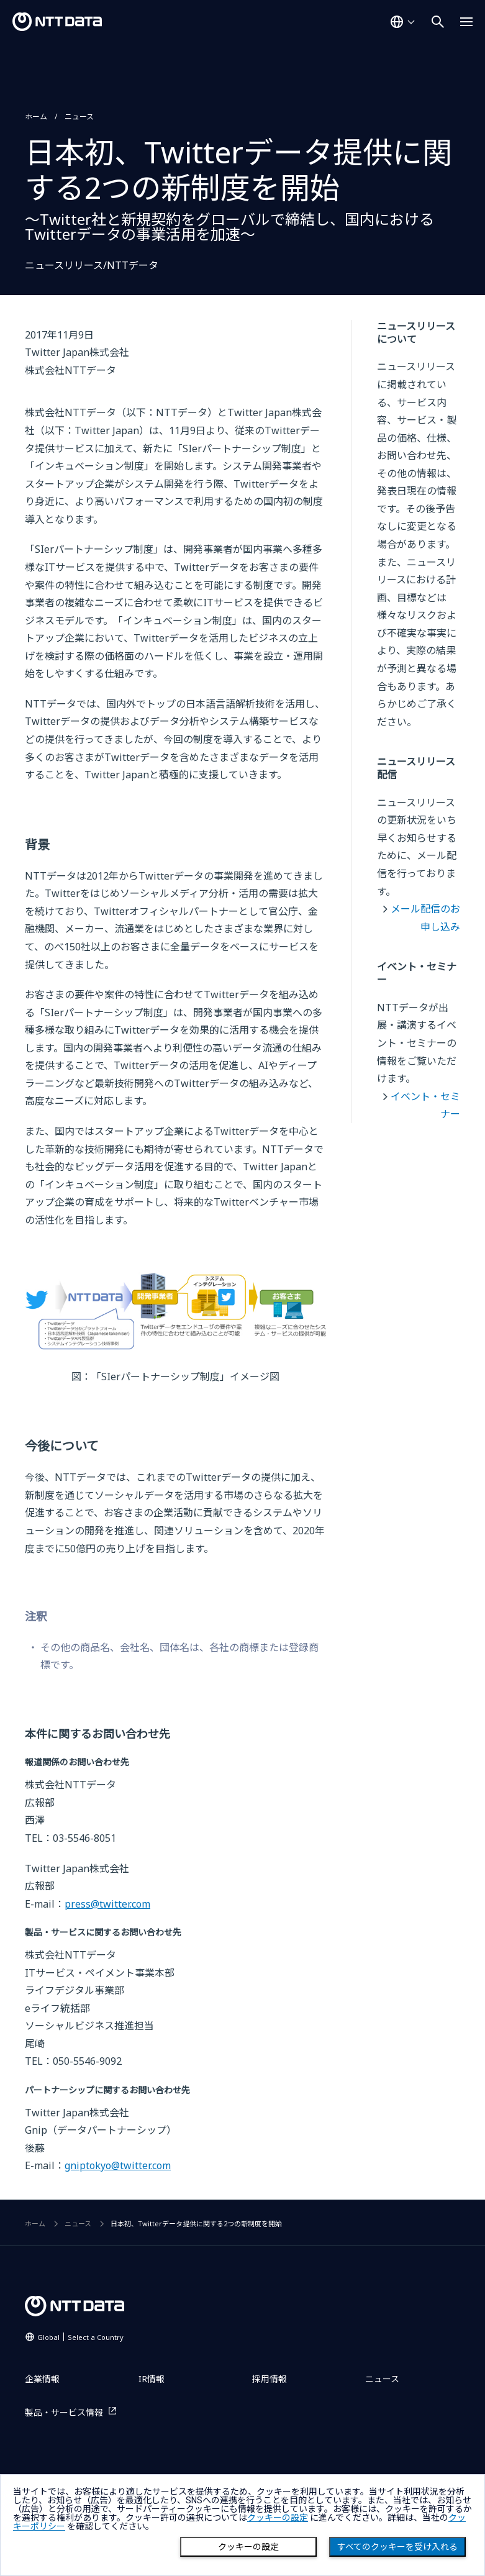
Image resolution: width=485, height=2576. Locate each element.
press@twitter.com (107, 1904)
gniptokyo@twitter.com (118, 2165)
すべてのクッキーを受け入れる (397, 2547)
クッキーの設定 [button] (277, 2518)
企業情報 (42, 2379)
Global (80, 2337)
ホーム (36, 116)
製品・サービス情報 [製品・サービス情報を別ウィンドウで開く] (64, 2412)
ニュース (79, 116)
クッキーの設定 (248, 2547)
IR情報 (151, 2379)
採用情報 (269, 2379)
